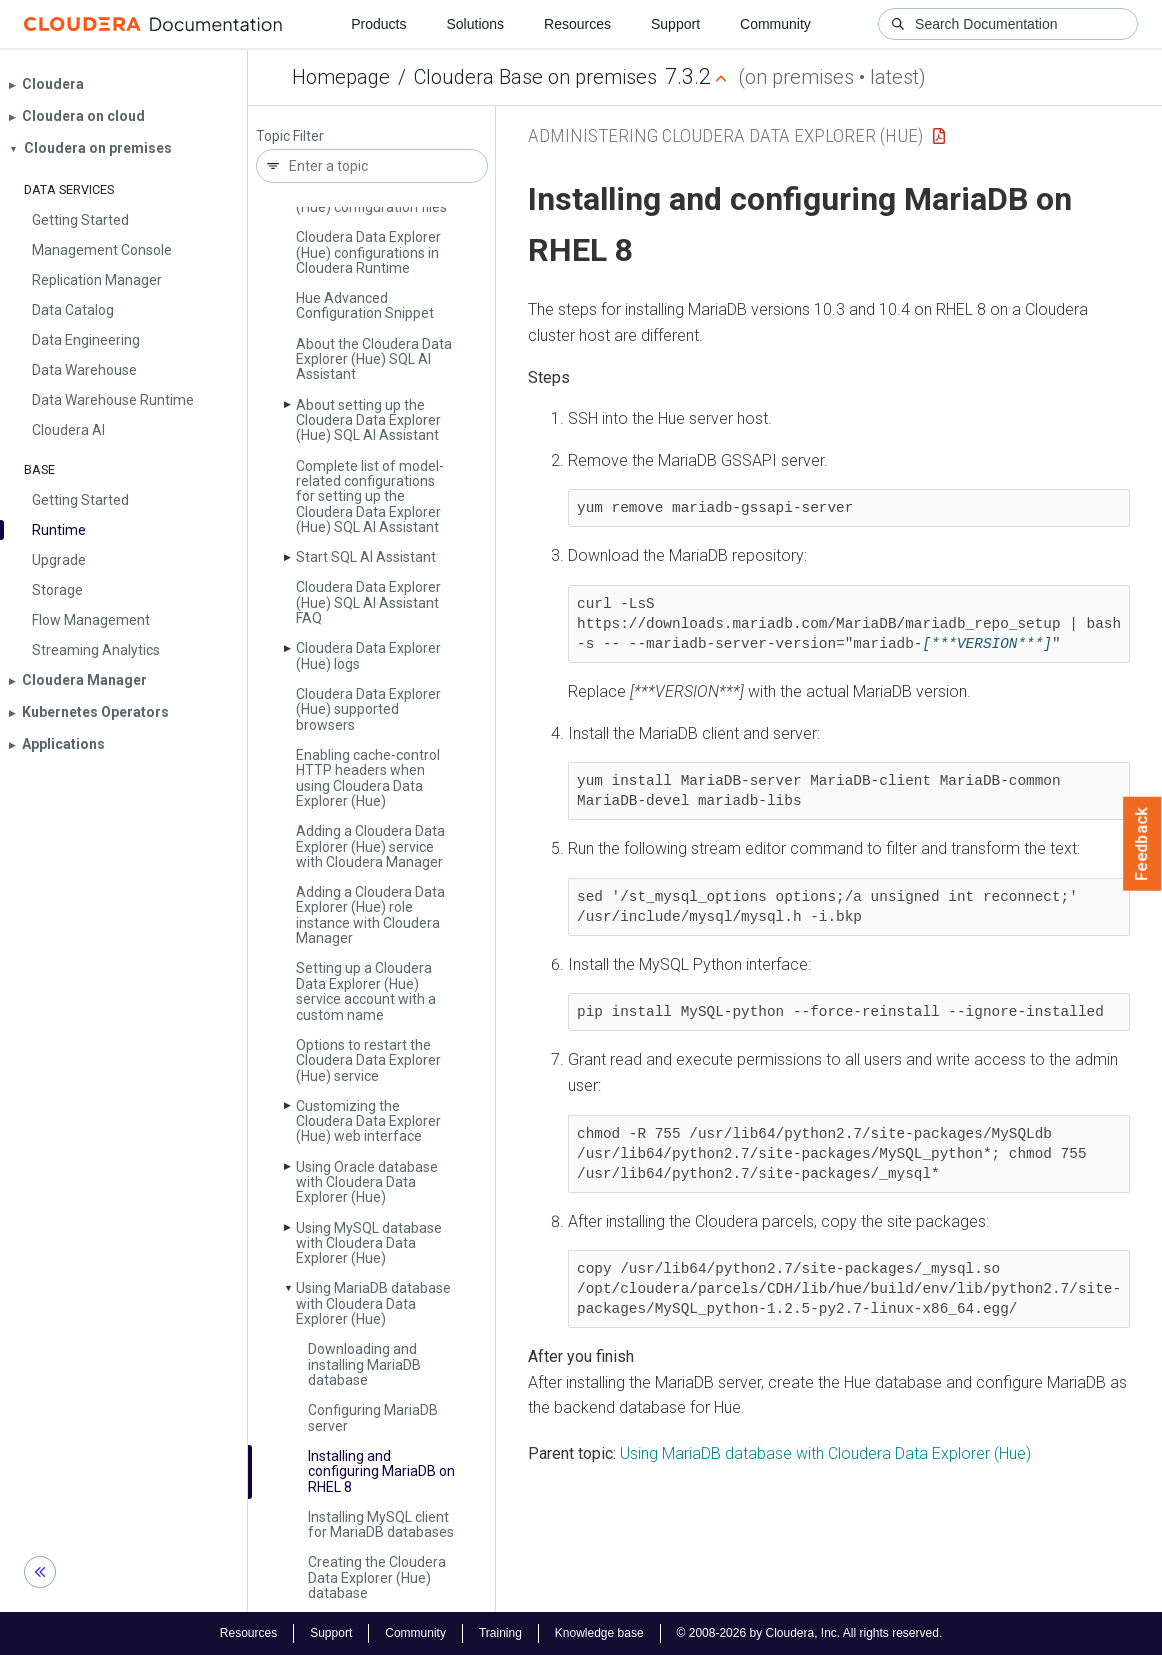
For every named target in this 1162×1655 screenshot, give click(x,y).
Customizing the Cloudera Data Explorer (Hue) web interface (368, 1121)
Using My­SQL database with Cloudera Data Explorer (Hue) (369, 1243)
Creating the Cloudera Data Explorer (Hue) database (377, 1577)
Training (500, 1633)
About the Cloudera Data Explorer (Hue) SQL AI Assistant (374, 359)
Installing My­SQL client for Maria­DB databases (381, 1524)
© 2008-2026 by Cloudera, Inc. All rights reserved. (810, 1633)
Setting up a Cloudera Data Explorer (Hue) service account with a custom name (366, 991)
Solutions (475, 24)
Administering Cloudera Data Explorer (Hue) (725, 135)
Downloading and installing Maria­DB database (364, 1364)
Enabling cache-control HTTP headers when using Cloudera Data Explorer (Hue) (368, 778)
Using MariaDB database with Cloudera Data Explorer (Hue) (825, 1453)
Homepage (341, 77)
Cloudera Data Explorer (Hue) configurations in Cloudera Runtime (368, 252)
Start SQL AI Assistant (366, 557)
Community (775, 24)
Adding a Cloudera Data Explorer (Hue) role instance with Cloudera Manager (370, 915)
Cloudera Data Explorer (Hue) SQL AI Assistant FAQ (368, 602)
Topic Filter (290, 136)
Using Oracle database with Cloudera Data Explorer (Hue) (367, 1182)
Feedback (1142, 844)
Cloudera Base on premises (535, 77)
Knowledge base (599, 1633)
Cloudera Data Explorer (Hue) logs (368, 655)
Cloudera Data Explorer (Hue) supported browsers (368, 709)
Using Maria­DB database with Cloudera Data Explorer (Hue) (373, 1303)
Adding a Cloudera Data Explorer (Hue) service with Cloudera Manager (370, 846)
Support (675, 24)
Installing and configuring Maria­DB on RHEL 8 (381, 1471)
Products (378, 24)
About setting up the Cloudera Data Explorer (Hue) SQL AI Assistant (368, 420)
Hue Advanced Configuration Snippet (365, 305)
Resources (577, 24)
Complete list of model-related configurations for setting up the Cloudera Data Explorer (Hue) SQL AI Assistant (370, 497)
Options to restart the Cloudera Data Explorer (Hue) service (368, 1060)
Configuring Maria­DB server (373, 1417)
